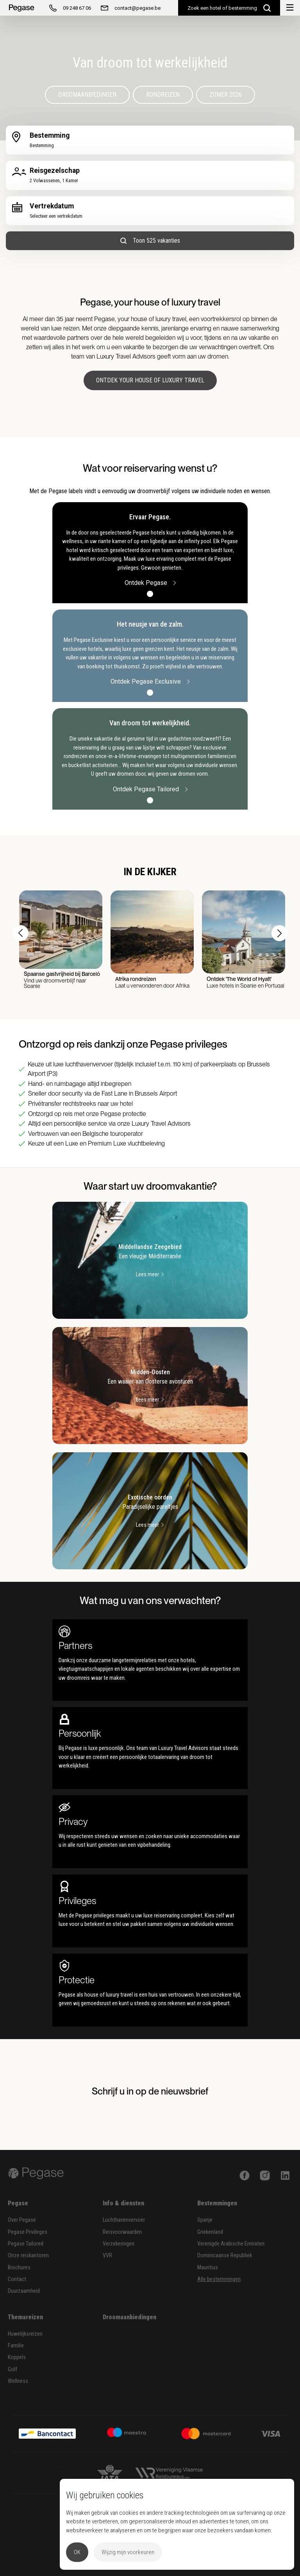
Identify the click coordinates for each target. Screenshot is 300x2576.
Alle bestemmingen (219, 2279)
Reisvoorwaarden (122, 2232)
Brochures (19, 2267)
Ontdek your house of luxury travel (150, 380)
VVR (107, 2255)
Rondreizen (163, 94)
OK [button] (77, 2552)
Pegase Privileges (27, 2232)
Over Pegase (22, 2220)
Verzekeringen (118, 2243)
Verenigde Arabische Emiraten (230, 2243)
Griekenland (210, 2232)
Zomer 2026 (225, 94)
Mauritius (207, 2267)
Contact (17, 2279)
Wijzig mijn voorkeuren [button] (128, 2552)
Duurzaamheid (24, 2291)
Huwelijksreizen (25, 2334)
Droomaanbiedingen (87, 94)
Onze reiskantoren (28, 2255)
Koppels (17, 2357)
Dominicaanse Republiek (224, 2255)
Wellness (18, 2381)
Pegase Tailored (25, 2243)
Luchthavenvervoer (124, 2220)
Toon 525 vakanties (150, 240)
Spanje (204, 2220)
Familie (16, 2345)
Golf (12, 2369)
